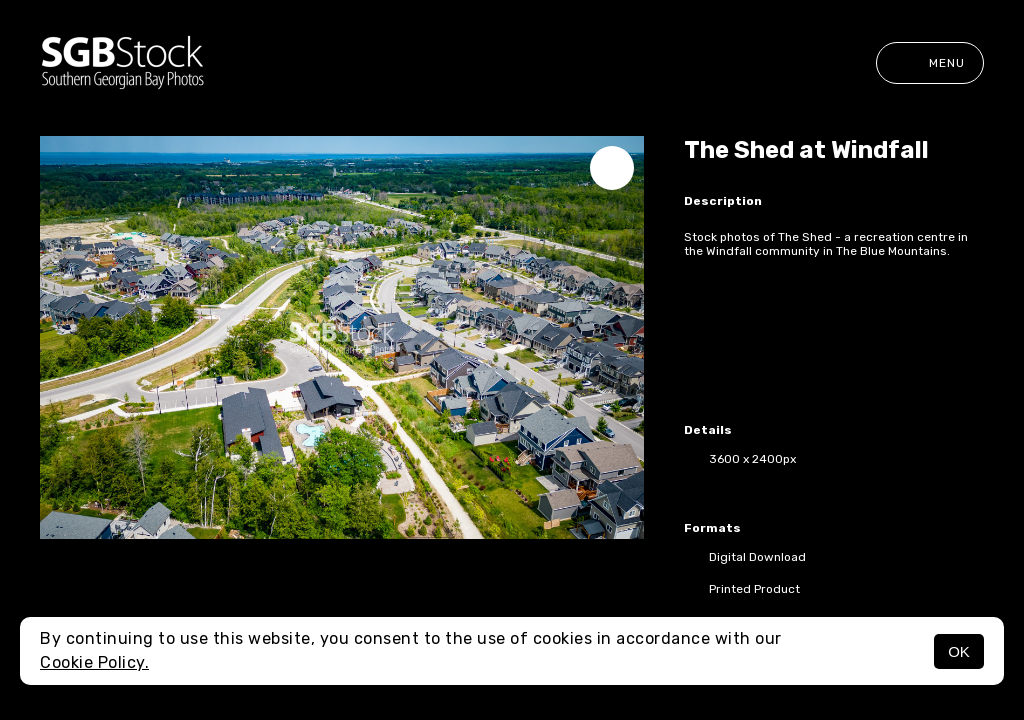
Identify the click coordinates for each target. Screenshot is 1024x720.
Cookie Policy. (94, 662)
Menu (930, 63)
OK (959, 651)
